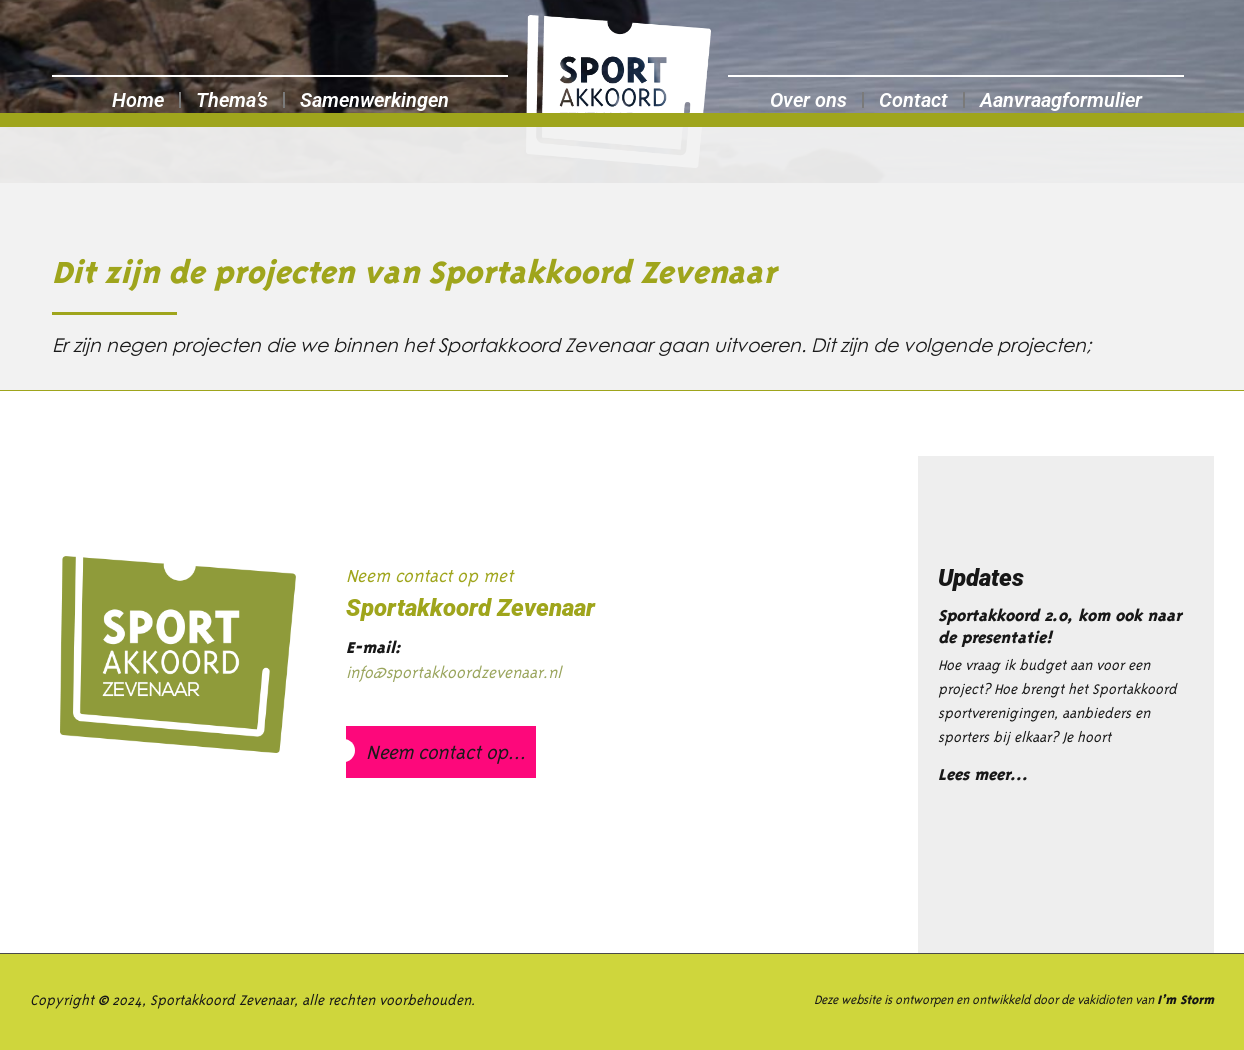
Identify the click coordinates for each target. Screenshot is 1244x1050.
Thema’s (232, 100)
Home (138, 100)
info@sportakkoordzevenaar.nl (453, 672)
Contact (913, 100)
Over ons (808, 100)
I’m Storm (1185, 1000)
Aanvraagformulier (1061, 100)
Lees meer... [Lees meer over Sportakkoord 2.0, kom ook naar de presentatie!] (983, 774)
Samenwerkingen (374, 100)
